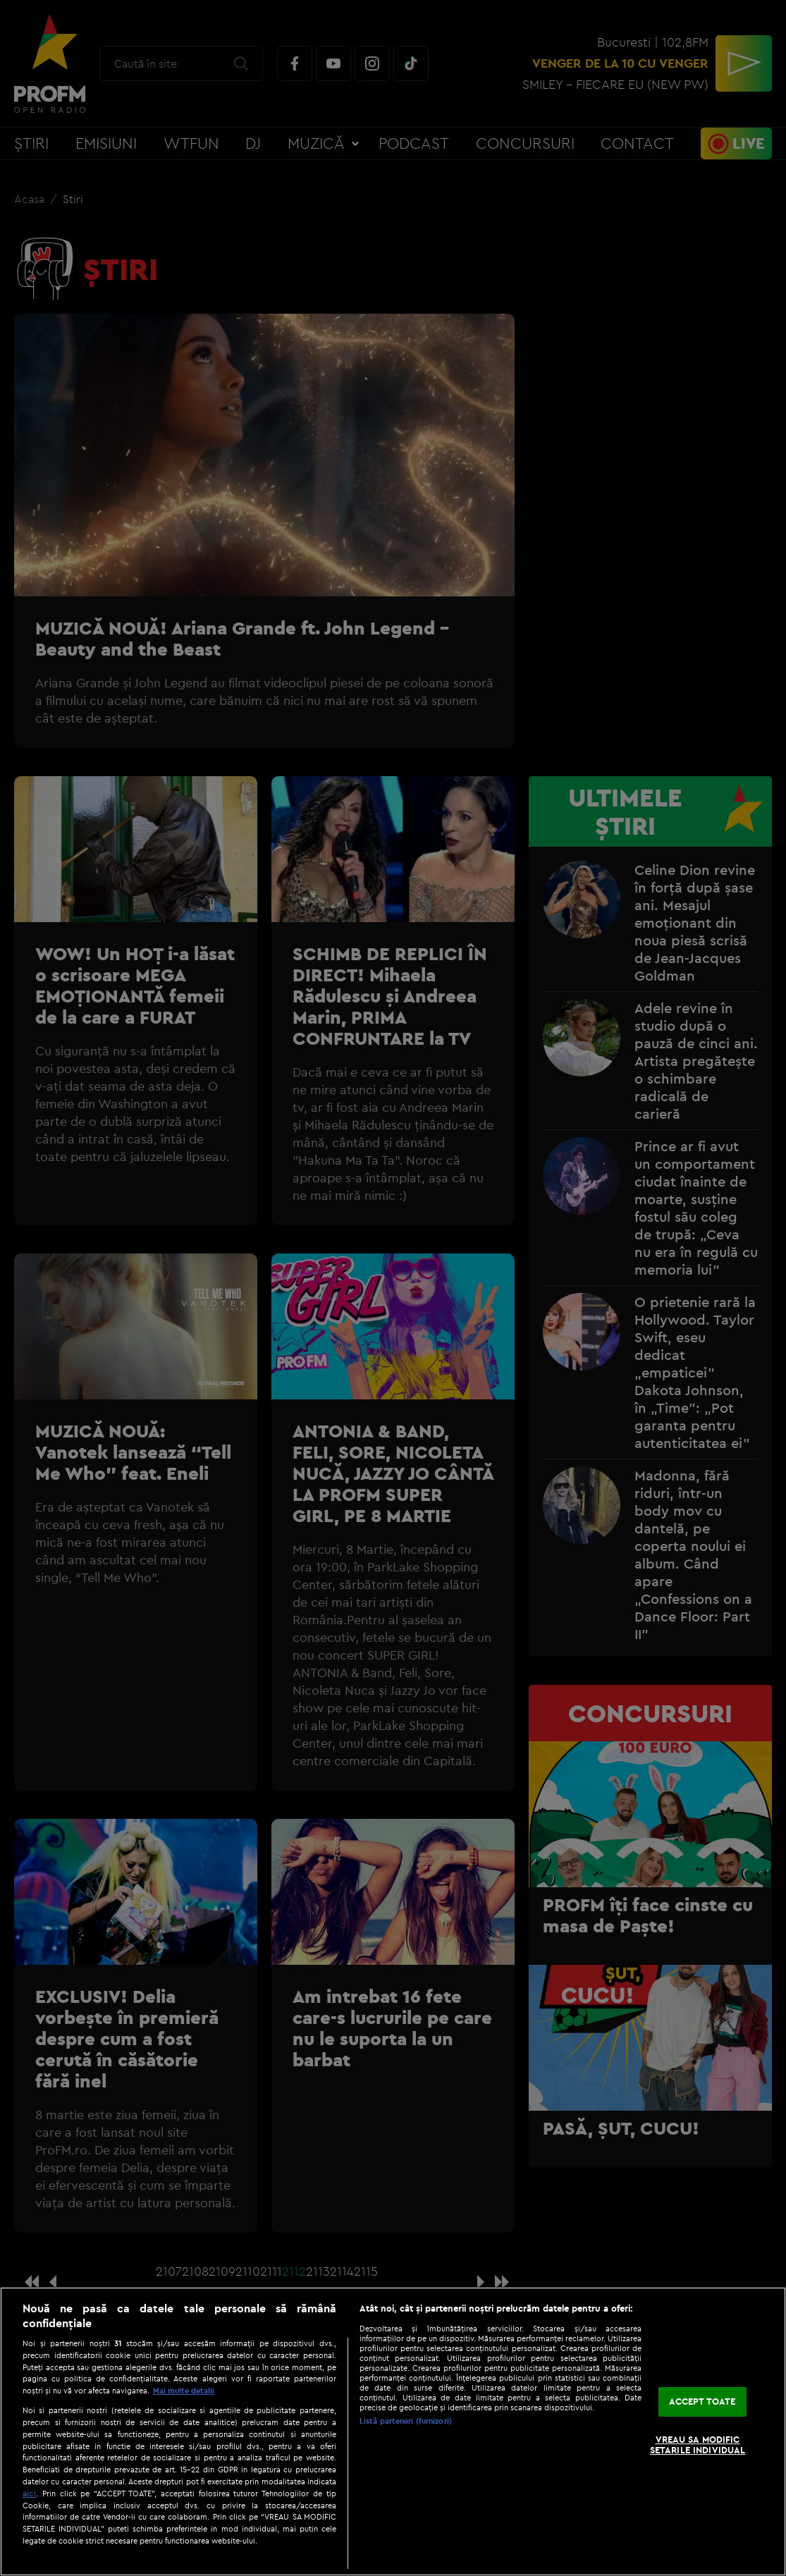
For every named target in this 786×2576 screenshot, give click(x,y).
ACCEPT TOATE (702, 2401)
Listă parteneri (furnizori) (406, 2421)
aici (29, 2493)
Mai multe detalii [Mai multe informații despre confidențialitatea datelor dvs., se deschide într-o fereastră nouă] (183, 2391)
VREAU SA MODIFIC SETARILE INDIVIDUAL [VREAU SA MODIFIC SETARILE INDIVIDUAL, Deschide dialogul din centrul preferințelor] (697, 2445)
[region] (393, 2431)
